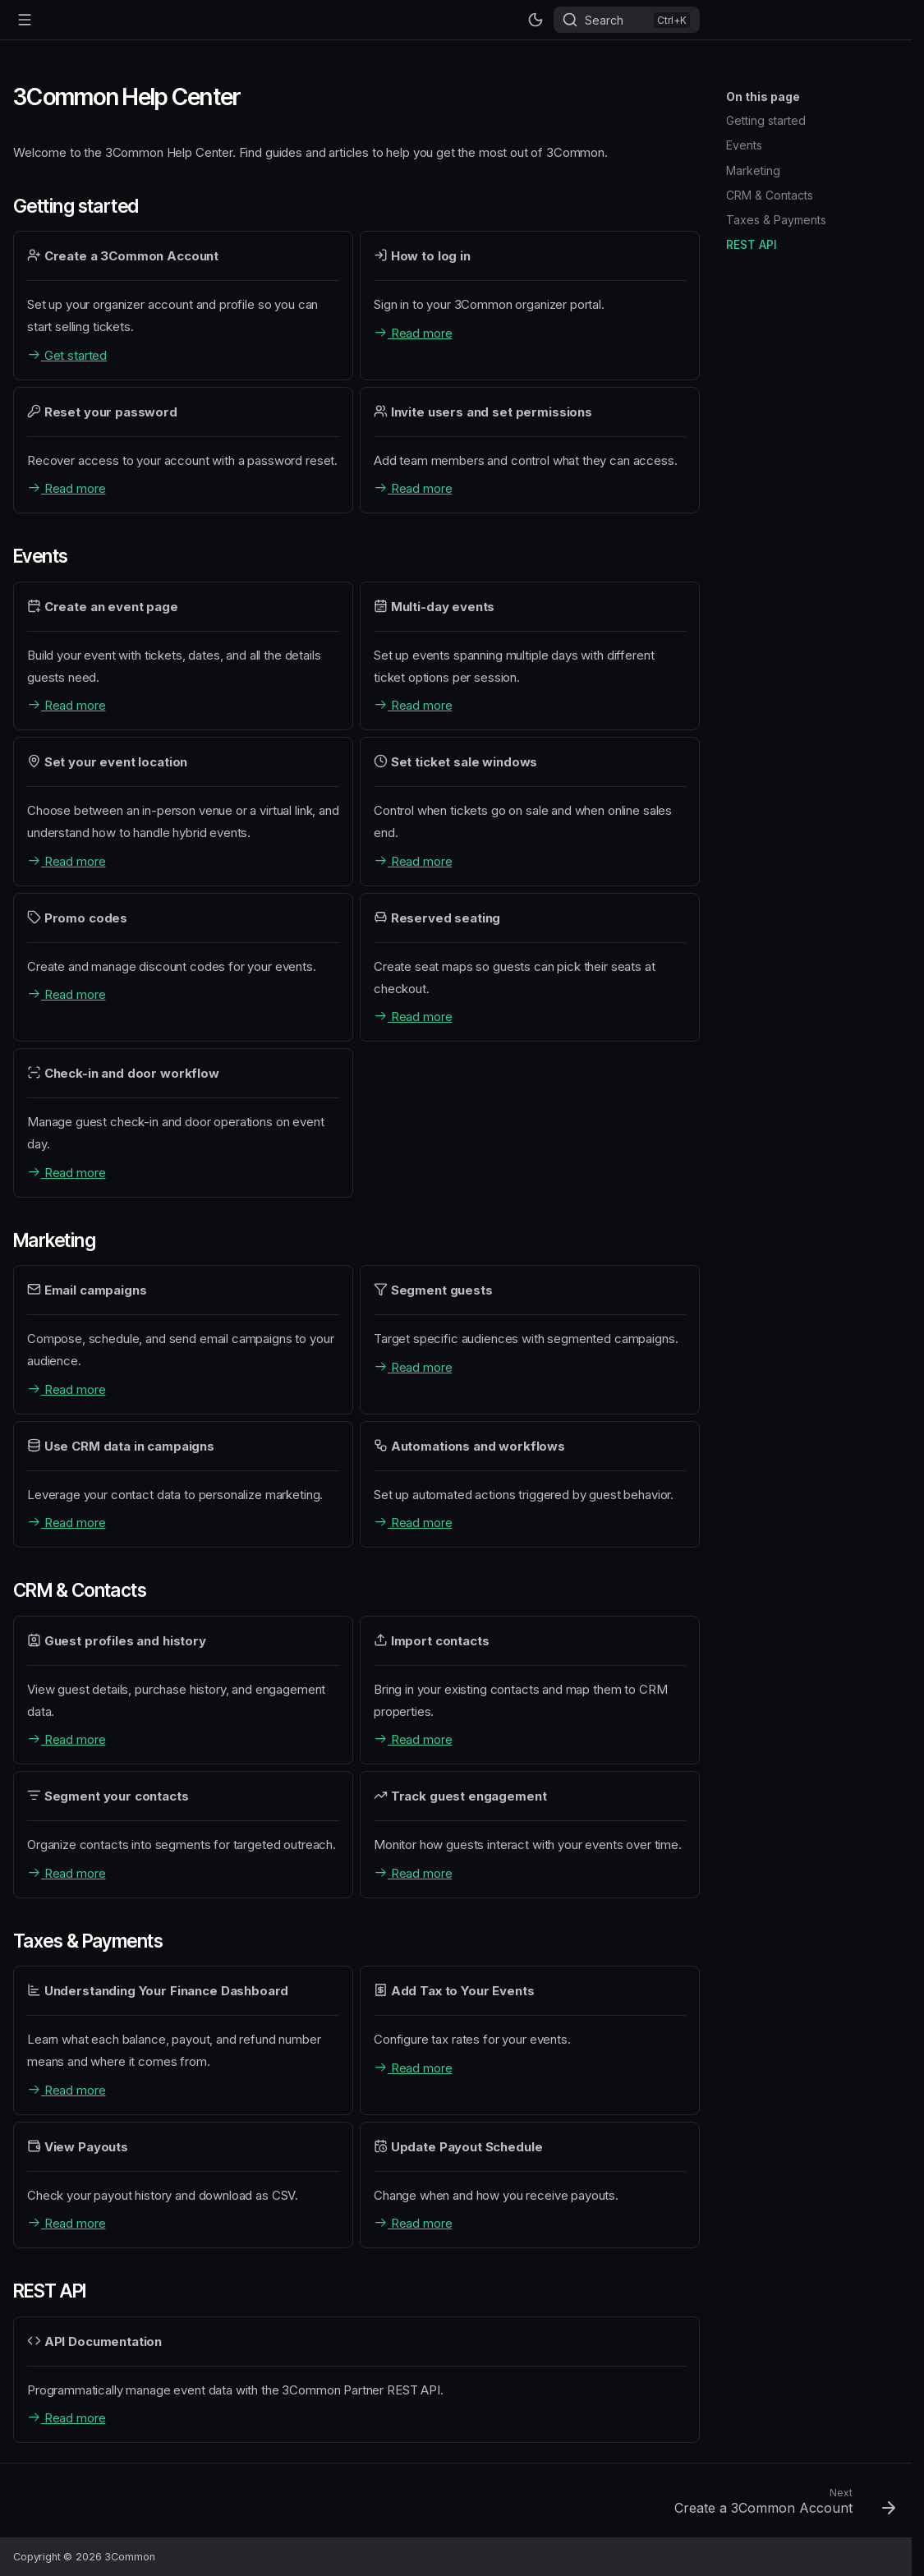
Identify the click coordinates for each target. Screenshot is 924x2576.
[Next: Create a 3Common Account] (779, 2505)
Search (604, 20)
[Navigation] (24, 19)
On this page (763, 97)
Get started (67, 355)
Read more (413, 333)
